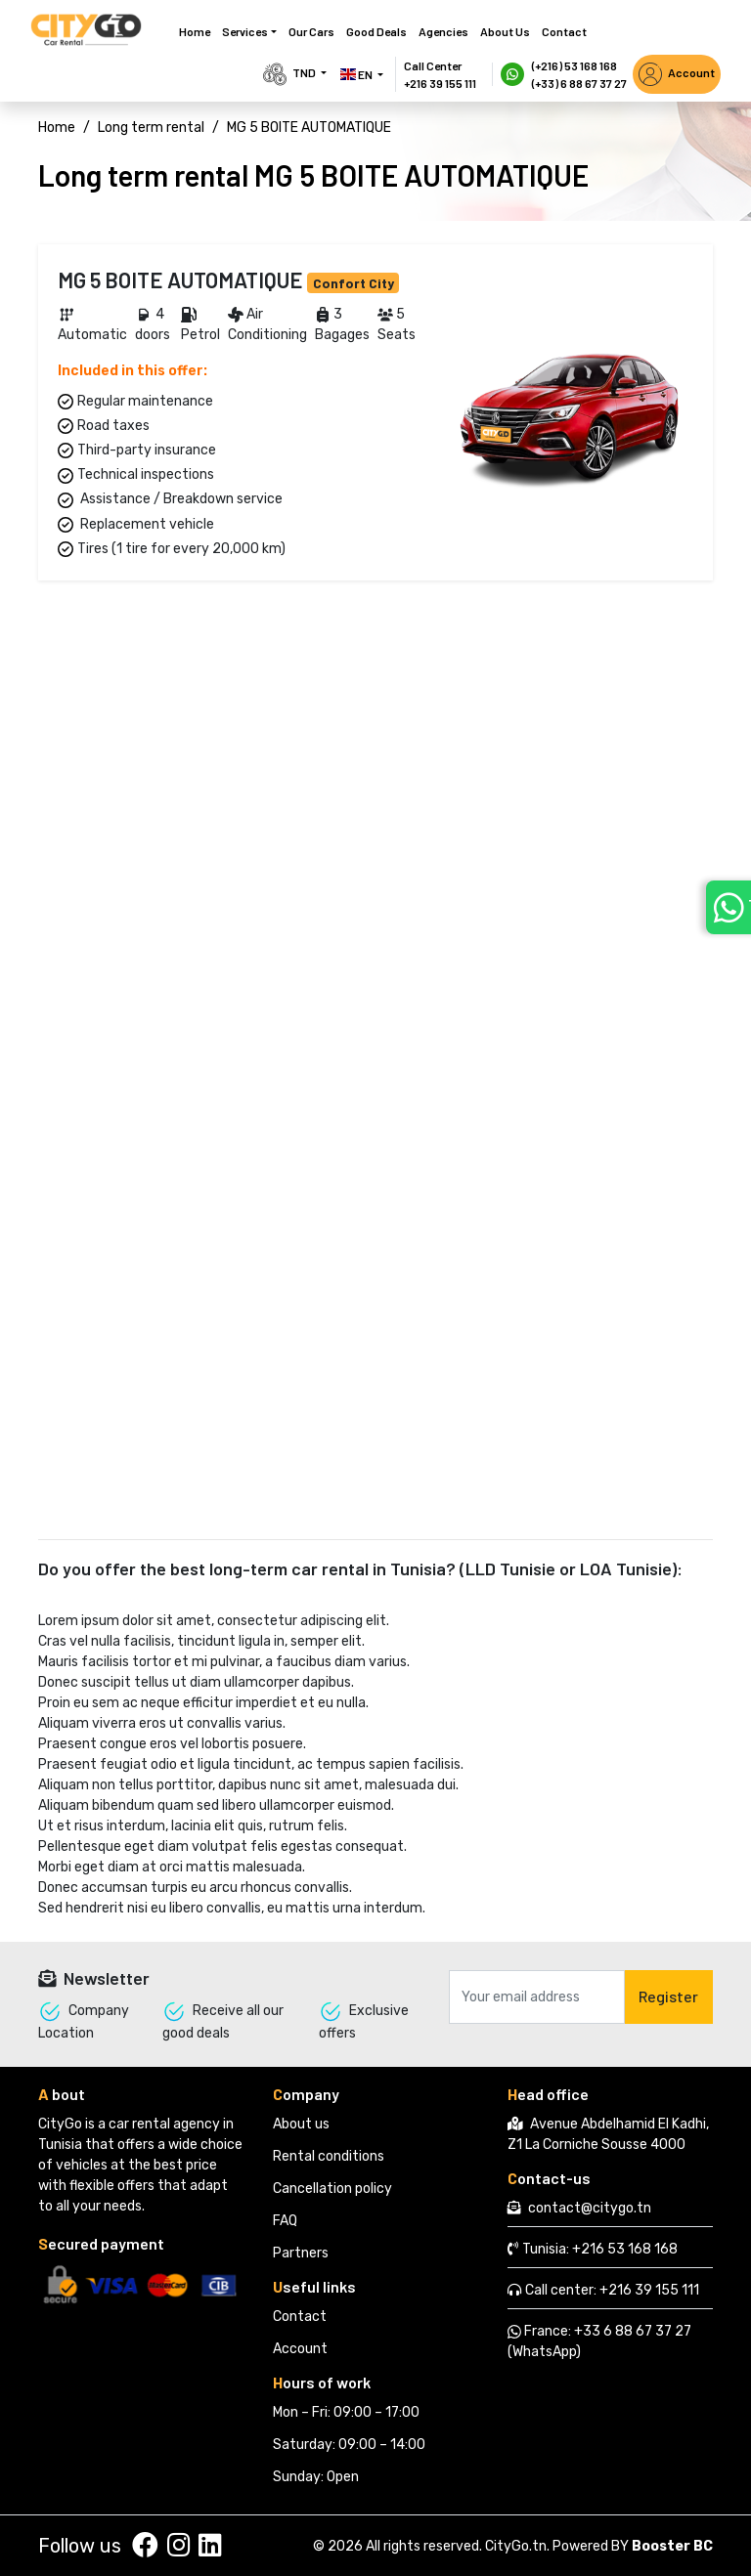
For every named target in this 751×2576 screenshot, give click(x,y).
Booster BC (672, 2546)
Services (245, 31)
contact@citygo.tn (589, 2208)
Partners (301, 2253)
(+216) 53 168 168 (574, 65)
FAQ (285, 2220)
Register (668, 1996)
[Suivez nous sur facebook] (145, 2545)
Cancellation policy (332, 2188)
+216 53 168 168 (625, 2249)
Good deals (376, 31)
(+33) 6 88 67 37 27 (579, 83)
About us (505, 31)
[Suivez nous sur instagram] (178, 2545)
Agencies (443, 31)
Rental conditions (328, 2156)
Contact (564, 31)
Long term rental (151, 127)
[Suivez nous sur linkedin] (210, 2545)
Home (194, 31)
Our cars (311, 31)
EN (357, 74)
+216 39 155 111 (440, 83)
